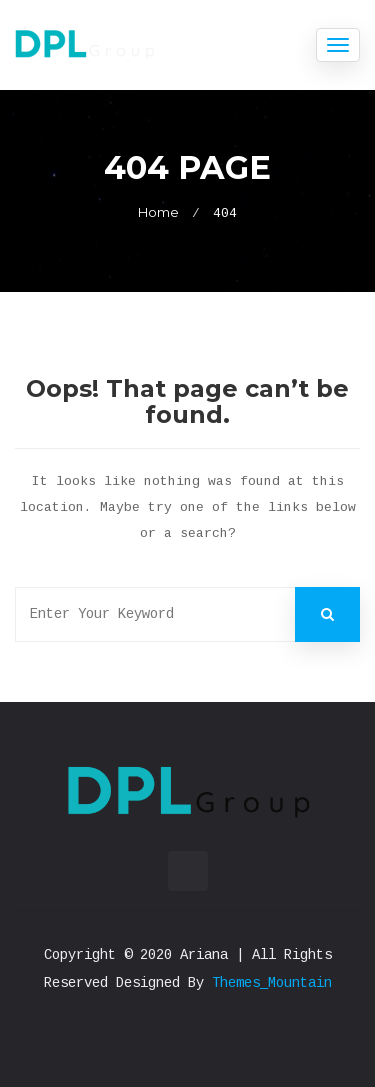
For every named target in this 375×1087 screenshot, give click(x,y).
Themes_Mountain (272, 983)
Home (158, 212)
